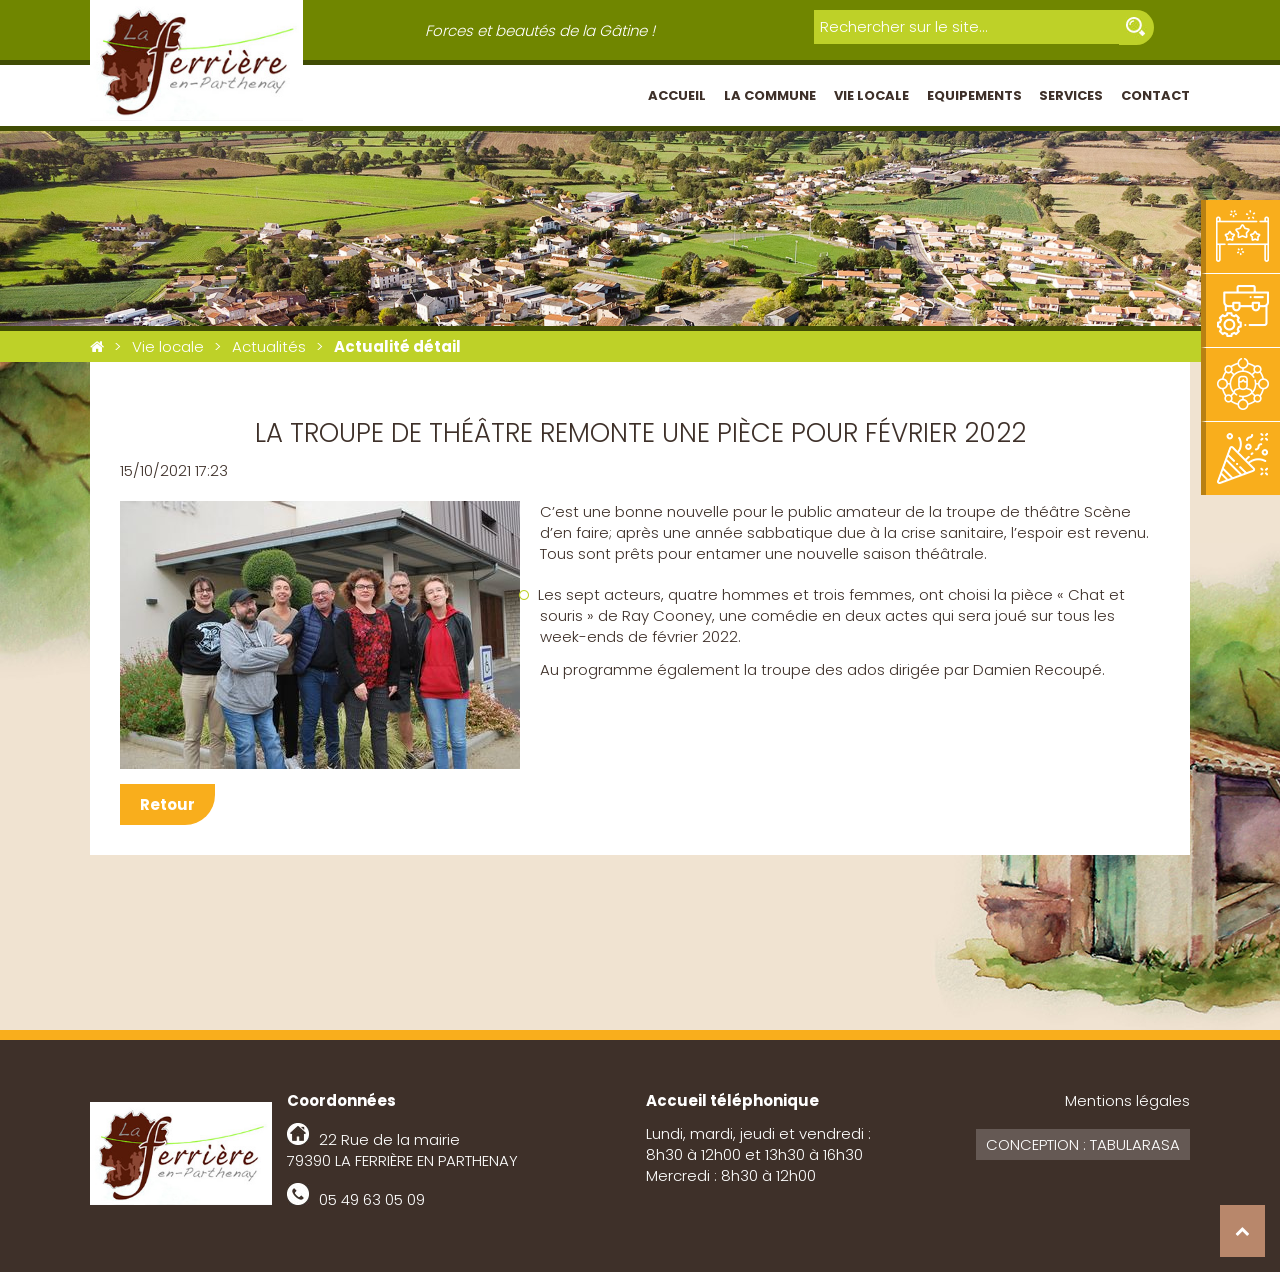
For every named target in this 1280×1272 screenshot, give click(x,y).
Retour (167, 804)
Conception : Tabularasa (1083, 1144)
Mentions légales (1127, 1100)
